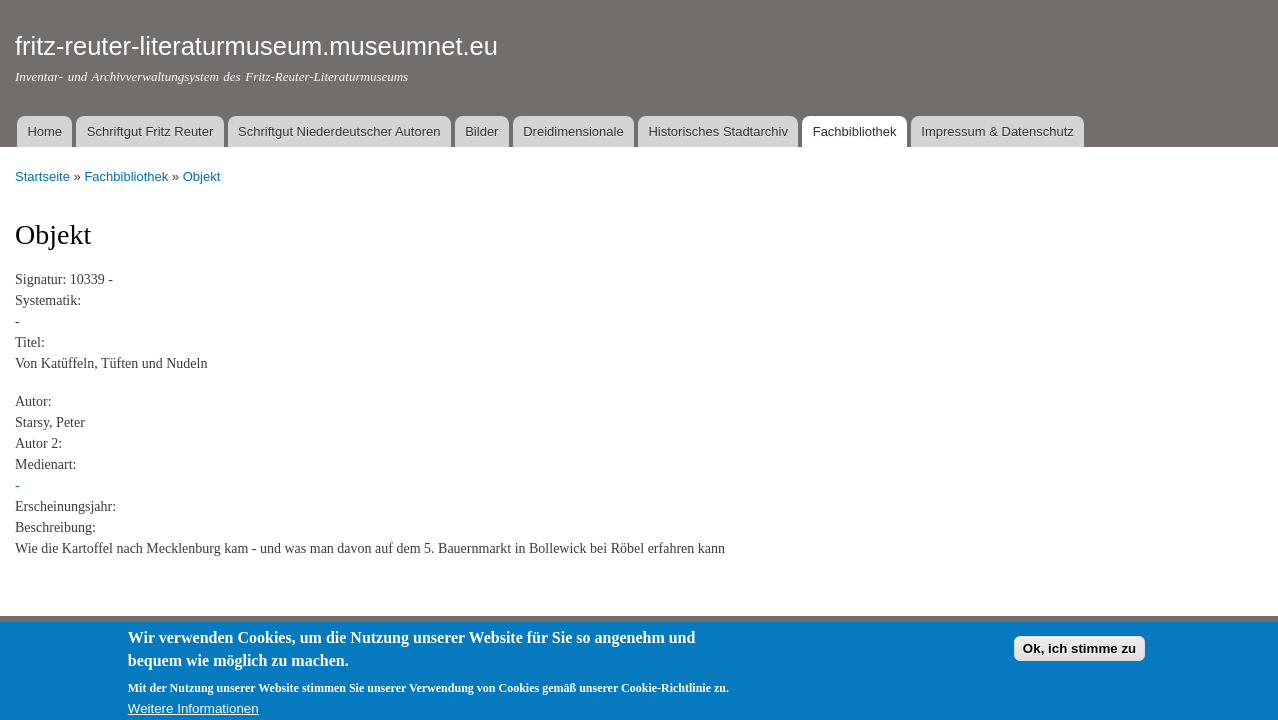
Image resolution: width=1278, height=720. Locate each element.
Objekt (202, 176)
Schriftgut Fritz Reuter (150, 131)
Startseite (42, 176)
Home (44, 131)
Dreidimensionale (573, 131)
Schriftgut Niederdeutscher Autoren (339, 131)
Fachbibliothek (855, 131)
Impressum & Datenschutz (997, 131)
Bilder (481, 131)
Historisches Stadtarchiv (717, 131)
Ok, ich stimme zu (1079, 653)
